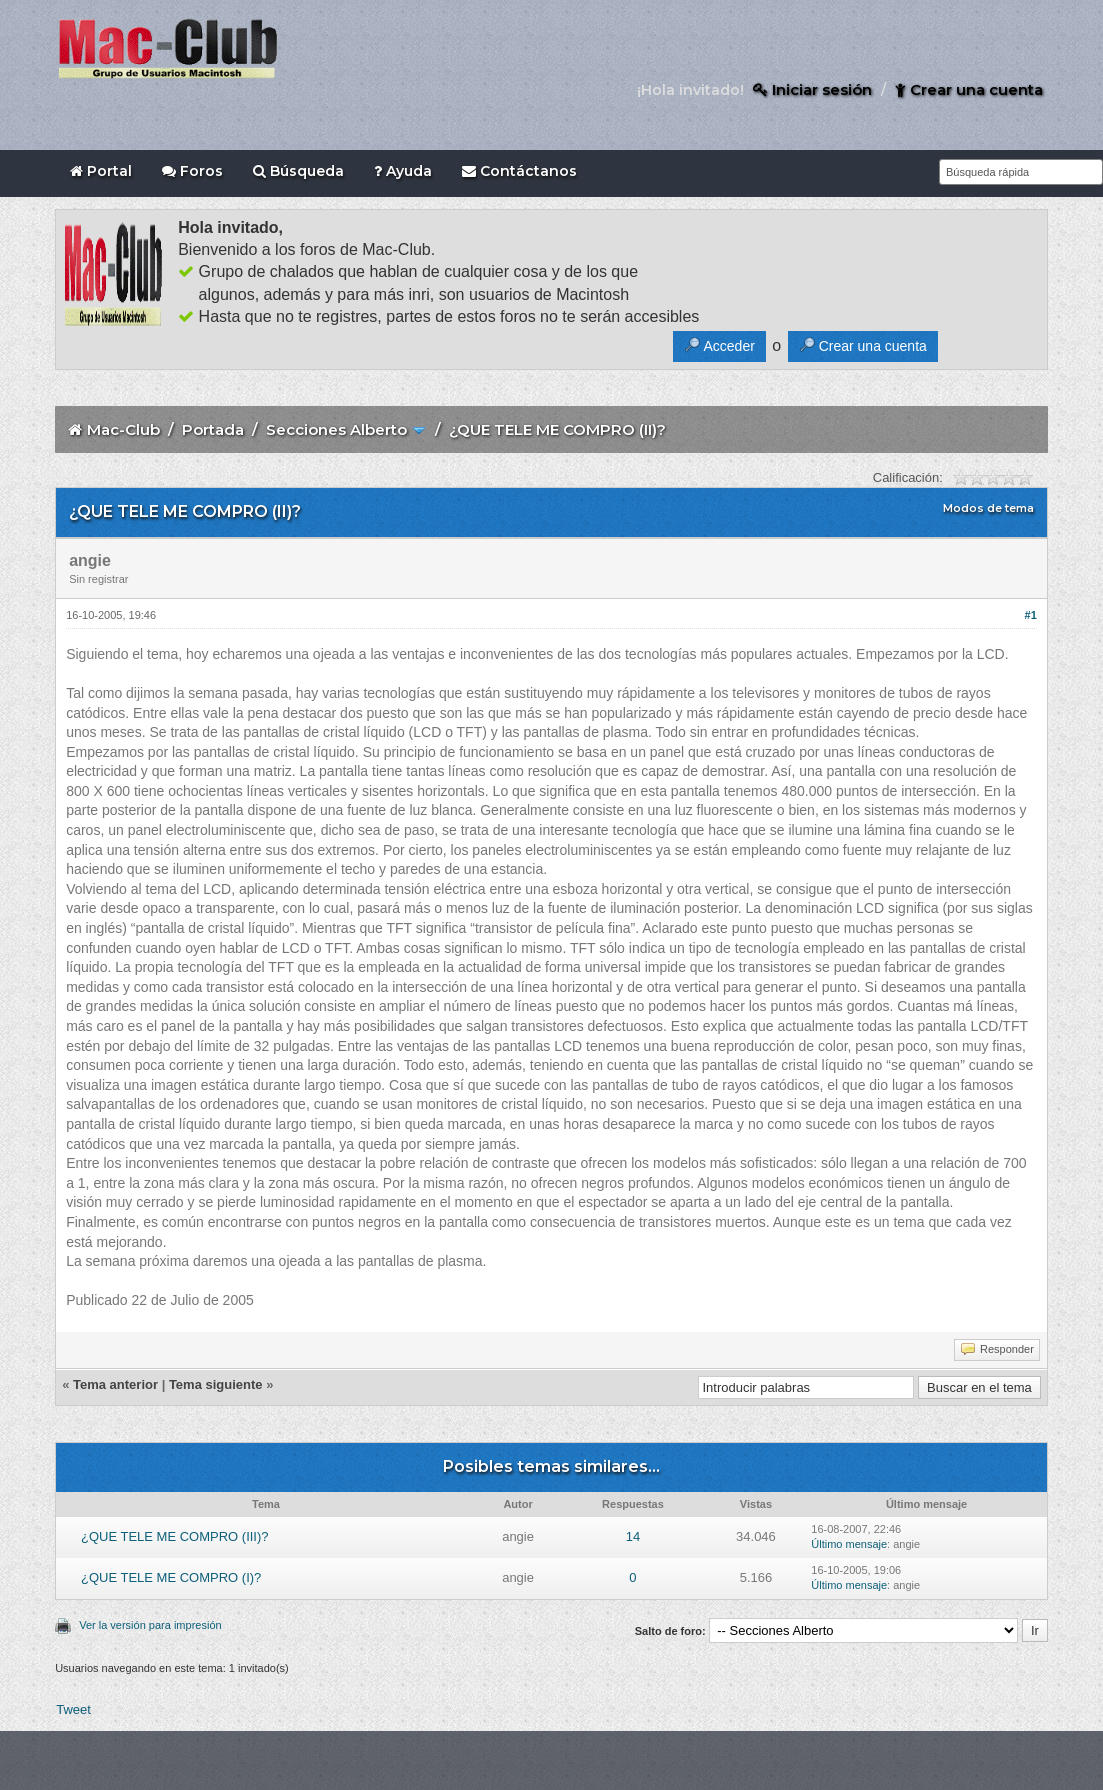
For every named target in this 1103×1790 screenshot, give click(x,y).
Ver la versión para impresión (150, 1625)
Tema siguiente (216, 1384)
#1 (1031, 615)
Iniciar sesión (812, 89)
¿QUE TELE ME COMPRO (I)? (171, 1577)
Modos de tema (988, 508)
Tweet (73, 1709)
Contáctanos (519, 171)
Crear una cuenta (969, 89)
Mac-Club (123, 429)
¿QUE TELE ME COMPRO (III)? (175, 1536)
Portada (213, 429)
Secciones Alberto (336, 429)
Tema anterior (115, 1384)
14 (633, 1536)
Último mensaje (849, 1544)
